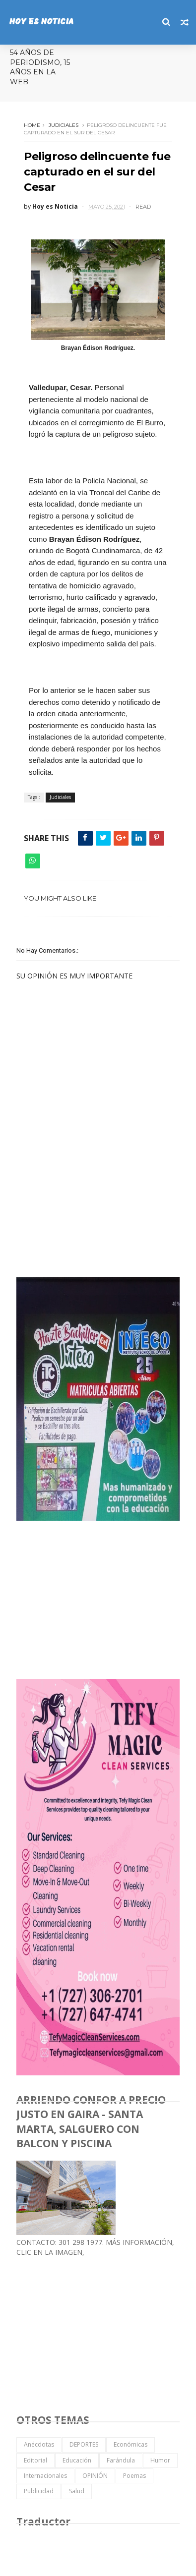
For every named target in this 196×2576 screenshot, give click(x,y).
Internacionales (45, 2475)
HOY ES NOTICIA (41, 22)
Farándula (121, 2460)
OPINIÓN (95, 2475)
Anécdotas (39, 2444)
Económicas (130, 2444)
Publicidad (39, 2491)
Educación (77, 2460)
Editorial (35, 2460)
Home (32, 125)
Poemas (134, 2475)
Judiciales (63, 125)
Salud (76, 2491)
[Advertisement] (90, 1197)
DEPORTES (83, 2444)
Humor (160, 2460)
